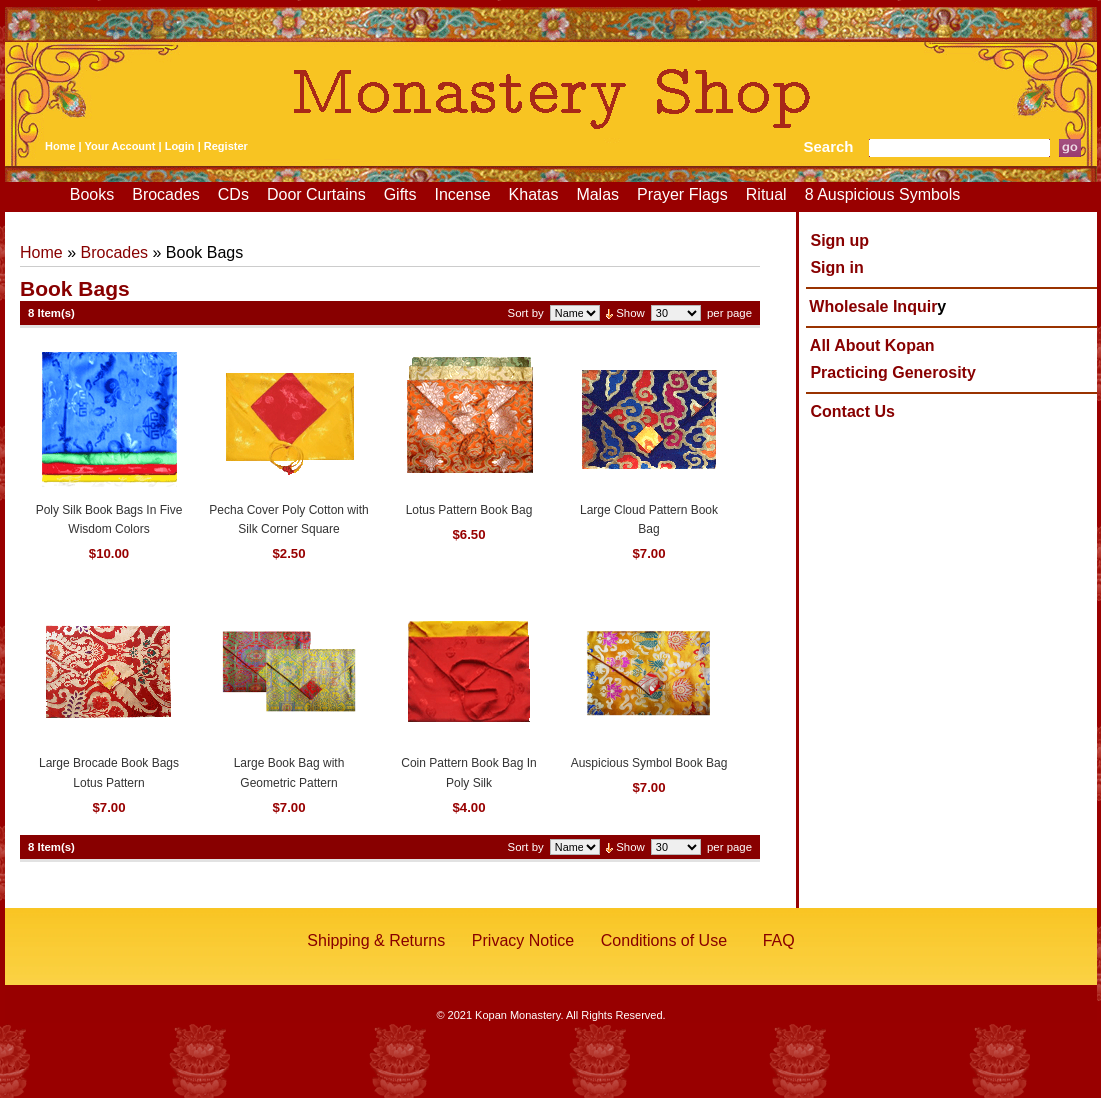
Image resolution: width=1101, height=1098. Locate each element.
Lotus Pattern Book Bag (469, 510)
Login (180, 146)
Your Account (120, 146)
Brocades (166, 194)
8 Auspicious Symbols (883, 194)
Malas (597, 194)
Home (60, 146)
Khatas (534, 194)
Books (92, 194)
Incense (463, 194)
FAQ (779, 940)
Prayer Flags (682, 194)
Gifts (400, 194)
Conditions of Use (664, 940)
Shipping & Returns (376, 940)
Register (226, 146)
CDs (233, 194)
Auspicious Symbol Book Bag (649, 763)
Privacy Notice (523, 940)
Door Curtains (316, 194)
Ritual (766, 194)
